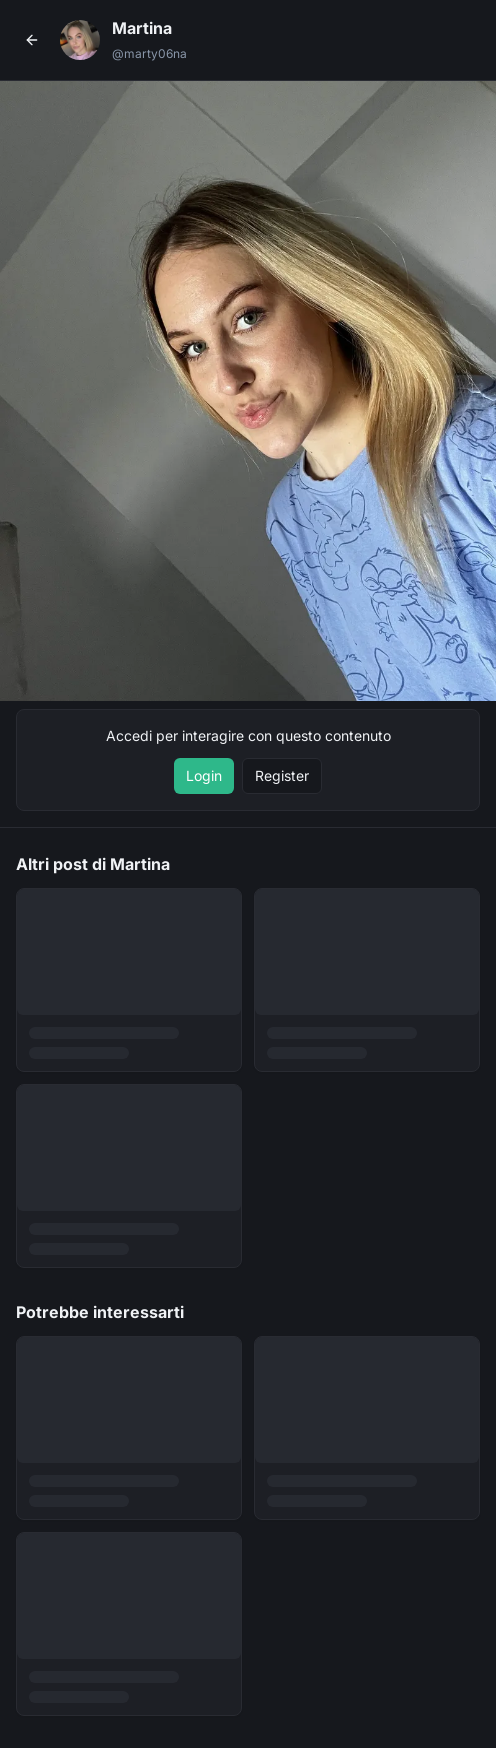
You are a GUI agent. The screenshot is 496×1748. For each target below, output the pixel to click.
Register (282, 775)
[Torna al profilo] (32, 40)
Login (204, 775)
